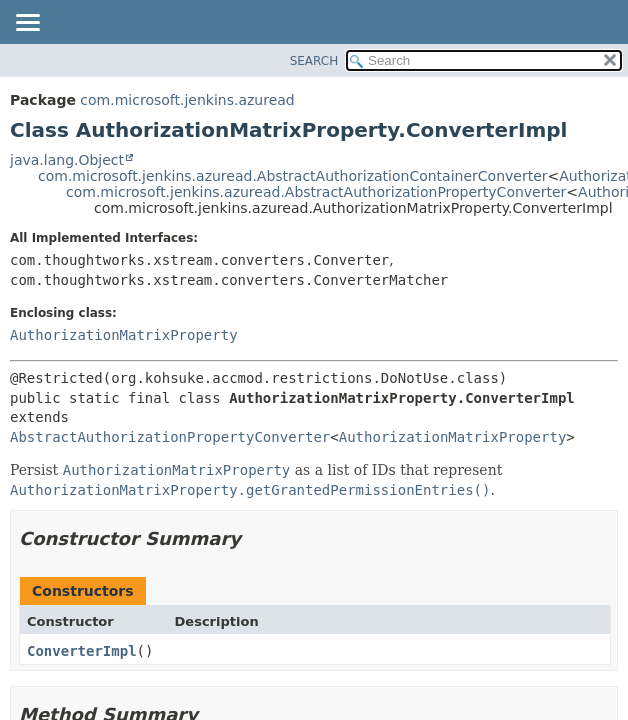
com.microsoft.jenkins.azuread (187, 100)
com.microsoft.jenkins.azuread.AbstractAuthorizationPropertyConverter (316, 192)
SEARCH (314, 61)
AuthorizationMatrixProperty (124, 335)
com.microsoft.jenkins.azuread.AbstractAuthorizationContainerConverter (293, 176)
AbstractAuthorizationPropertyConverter (170, 437)
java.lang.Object (67, 160)
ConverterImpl (82, 651)
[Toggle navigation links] (27, 24)
